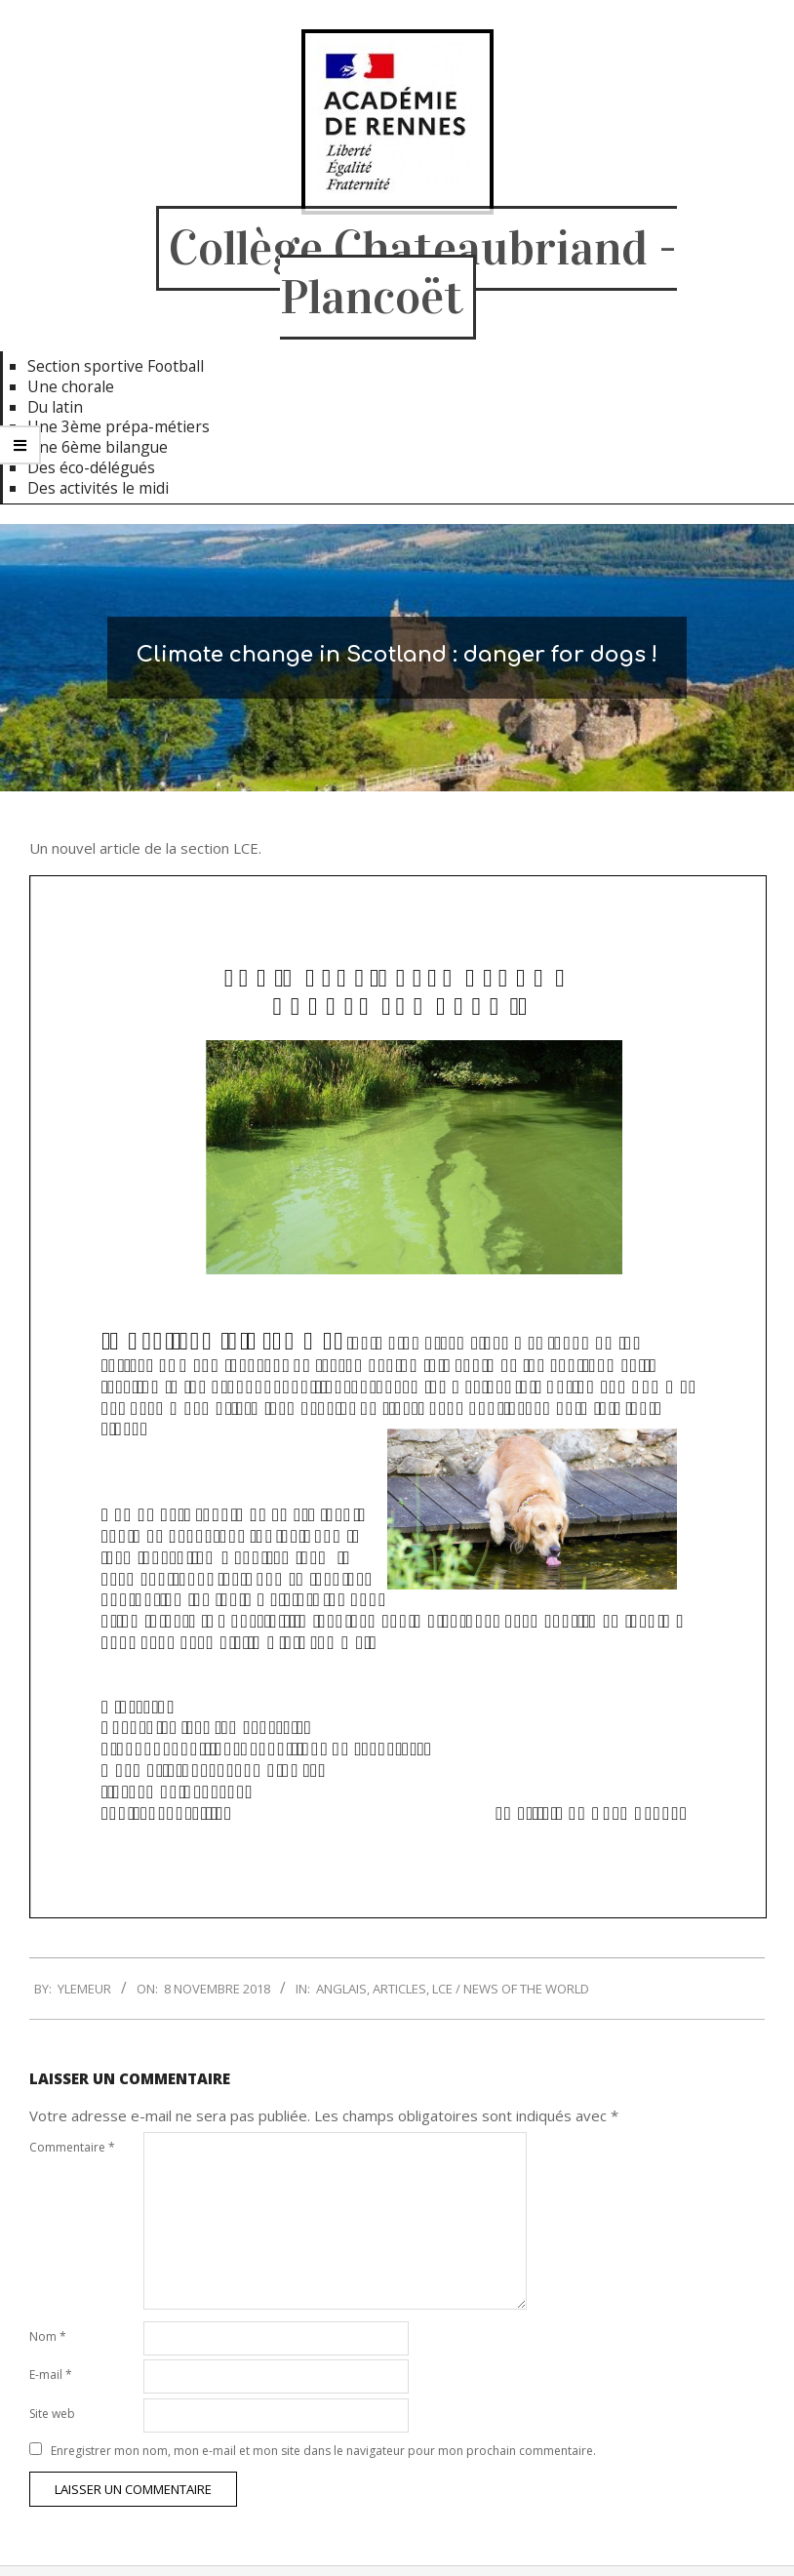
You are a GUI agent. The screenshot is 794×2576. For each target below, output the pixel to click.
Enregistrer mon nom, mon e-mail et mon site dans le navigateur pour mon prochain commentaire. (323, 2450)
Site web (52, 2413)
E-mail (50, 2374)
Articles (399, 1988)
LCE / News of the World (510, 1988)
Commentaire (72, 2147)
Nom (47, 2336)
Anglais (341, 1988)
